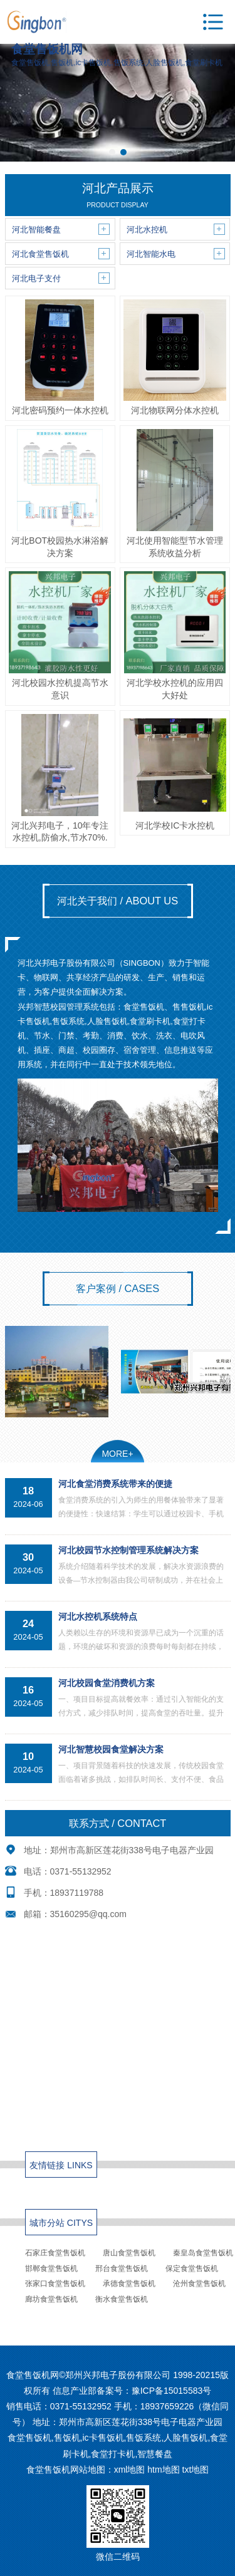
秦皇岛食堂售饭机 (203, 2252)
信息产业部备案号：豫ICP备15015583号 (132, 2391)
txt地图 (195, 2470)
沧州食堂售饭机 (199, 2283)
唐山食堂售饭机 (129, 2252)
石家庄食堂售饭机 (55, 2252)
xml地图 (129, 2470)
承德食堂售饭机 (129, 2283)
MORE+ (117, 1454)
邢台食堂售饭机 (121, 2268)
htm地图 (163, 2470)
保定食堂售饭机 (191, 2268)
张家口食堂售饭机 (55, 2283)
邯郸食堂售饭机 (51, 2268)
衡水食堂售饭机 (121, 2299)
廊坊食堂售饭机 (51, 2299)
